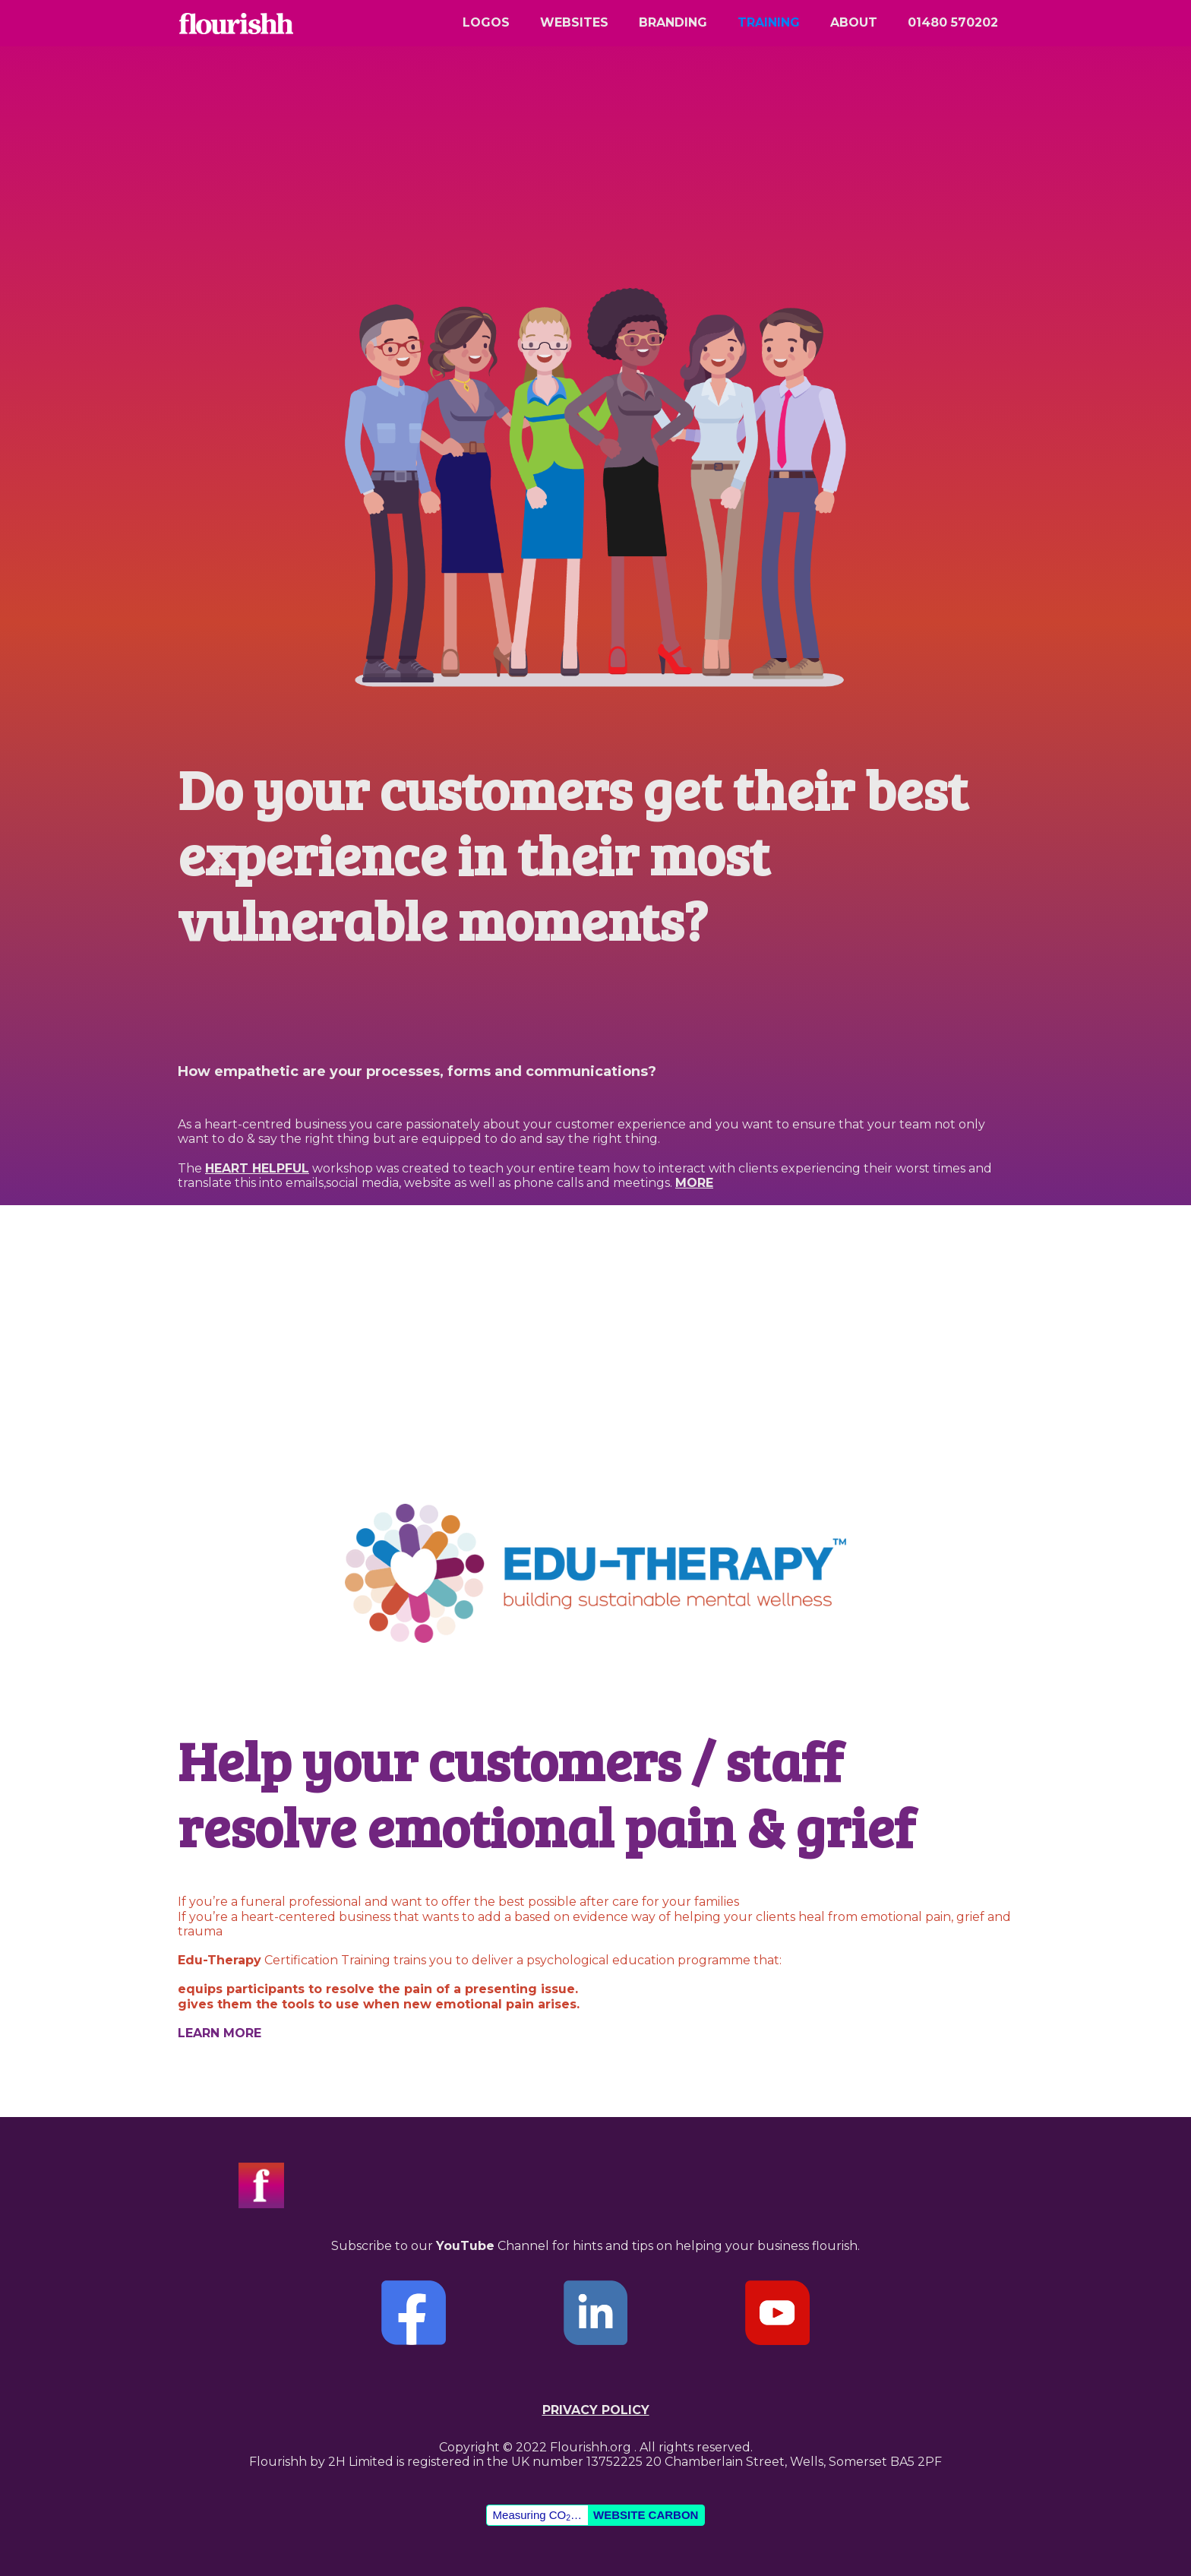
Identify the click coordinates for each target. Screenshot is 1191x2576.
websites (574, 22)
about (853, 22)
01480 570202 (953, 22)
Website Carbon (645, 2514)
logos (486, 22)
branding (673, 22)
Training (769, 22)
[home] (235, 29)
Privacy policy (595, 2410)
